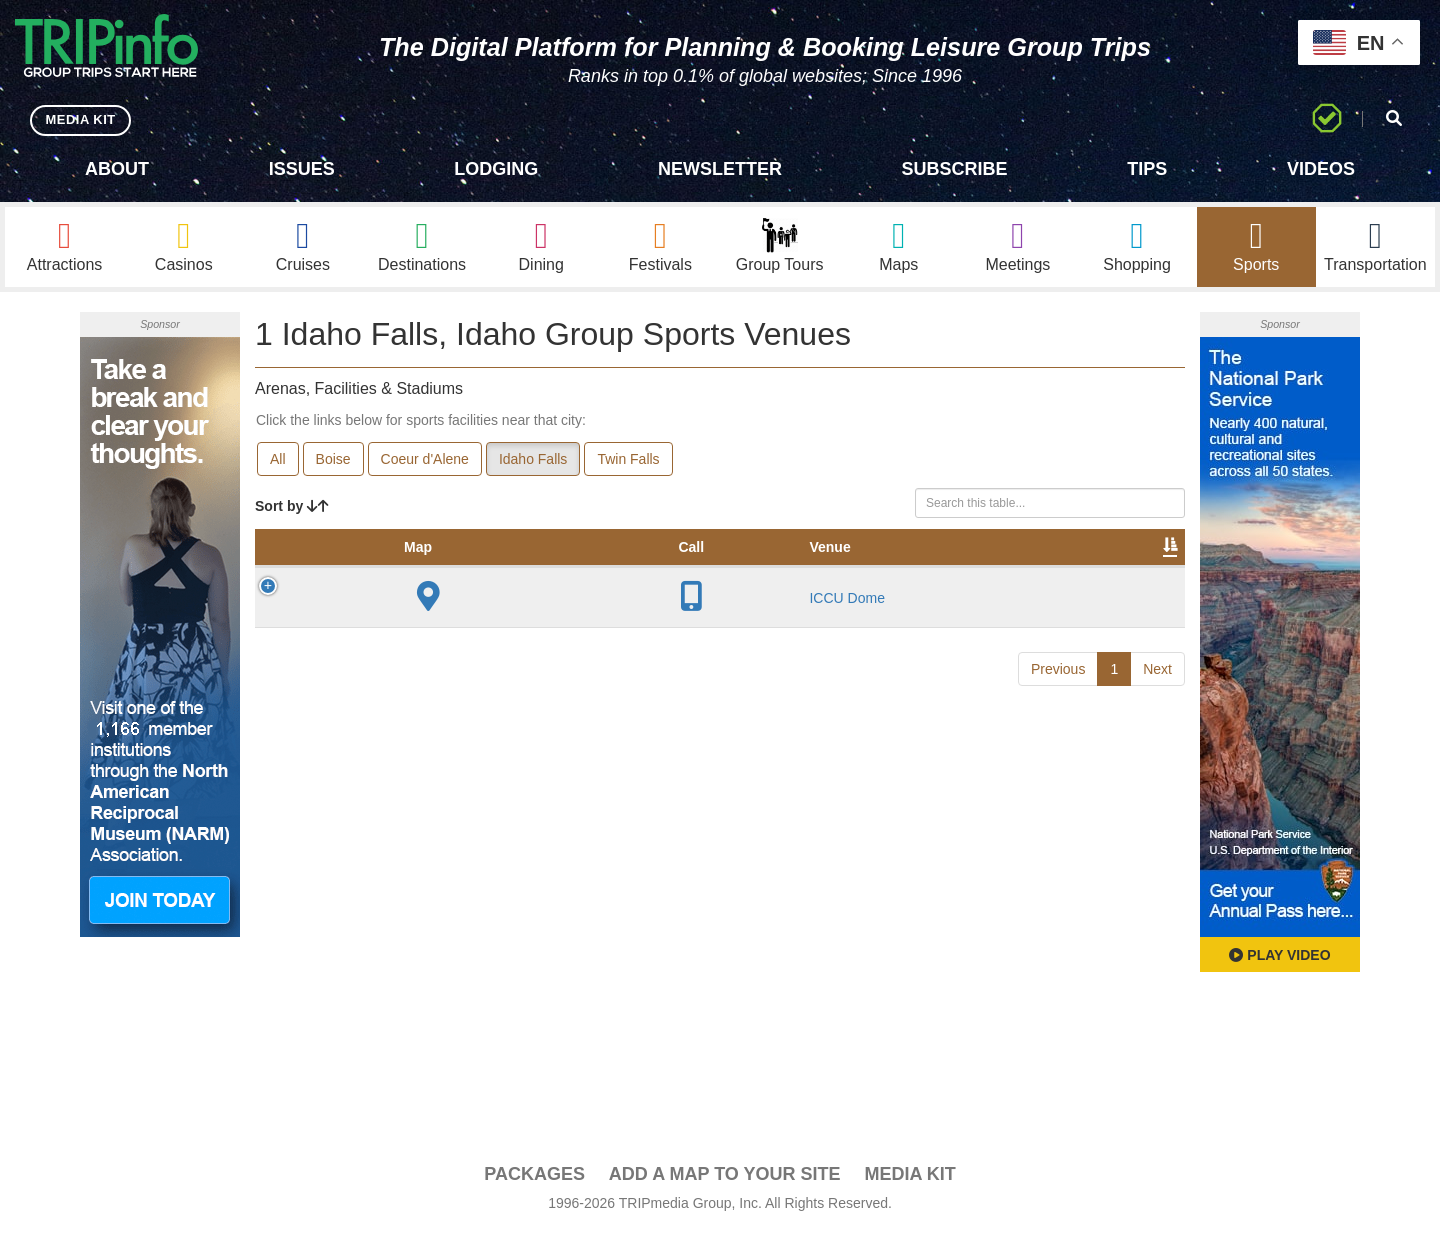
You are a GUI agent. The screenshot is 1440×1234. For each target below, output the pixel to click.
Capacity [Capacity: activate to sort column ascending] (670, 569)
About (117, 169)
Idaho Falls (533, 461)
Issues (302, 169)
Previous (1058, 690)
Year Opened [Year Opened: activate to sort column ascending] (560, 559)
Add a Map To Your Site (725, 1175)
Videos (1321, 169)
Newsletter (720, 169)
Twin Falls (628, 461)
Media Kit (909, 1175)
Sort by (292, 508)
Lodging (496, 169)
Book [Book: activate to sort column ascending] (1056, 569)
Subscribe (955, 169)
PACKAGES (534, 1175)
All (278, 461)
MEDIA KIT (81, 119)
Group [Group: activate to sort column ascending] (1133, 569)
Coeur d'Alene (425, 461)
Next (1157, 690)
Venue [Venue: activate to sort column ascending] (395, 569)
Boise (333, 461)
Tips (1147, 169)
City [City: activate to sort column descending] (473, 569)
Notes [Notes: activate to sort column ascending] (757, 569)
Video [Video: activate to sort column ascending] (982, 569)
